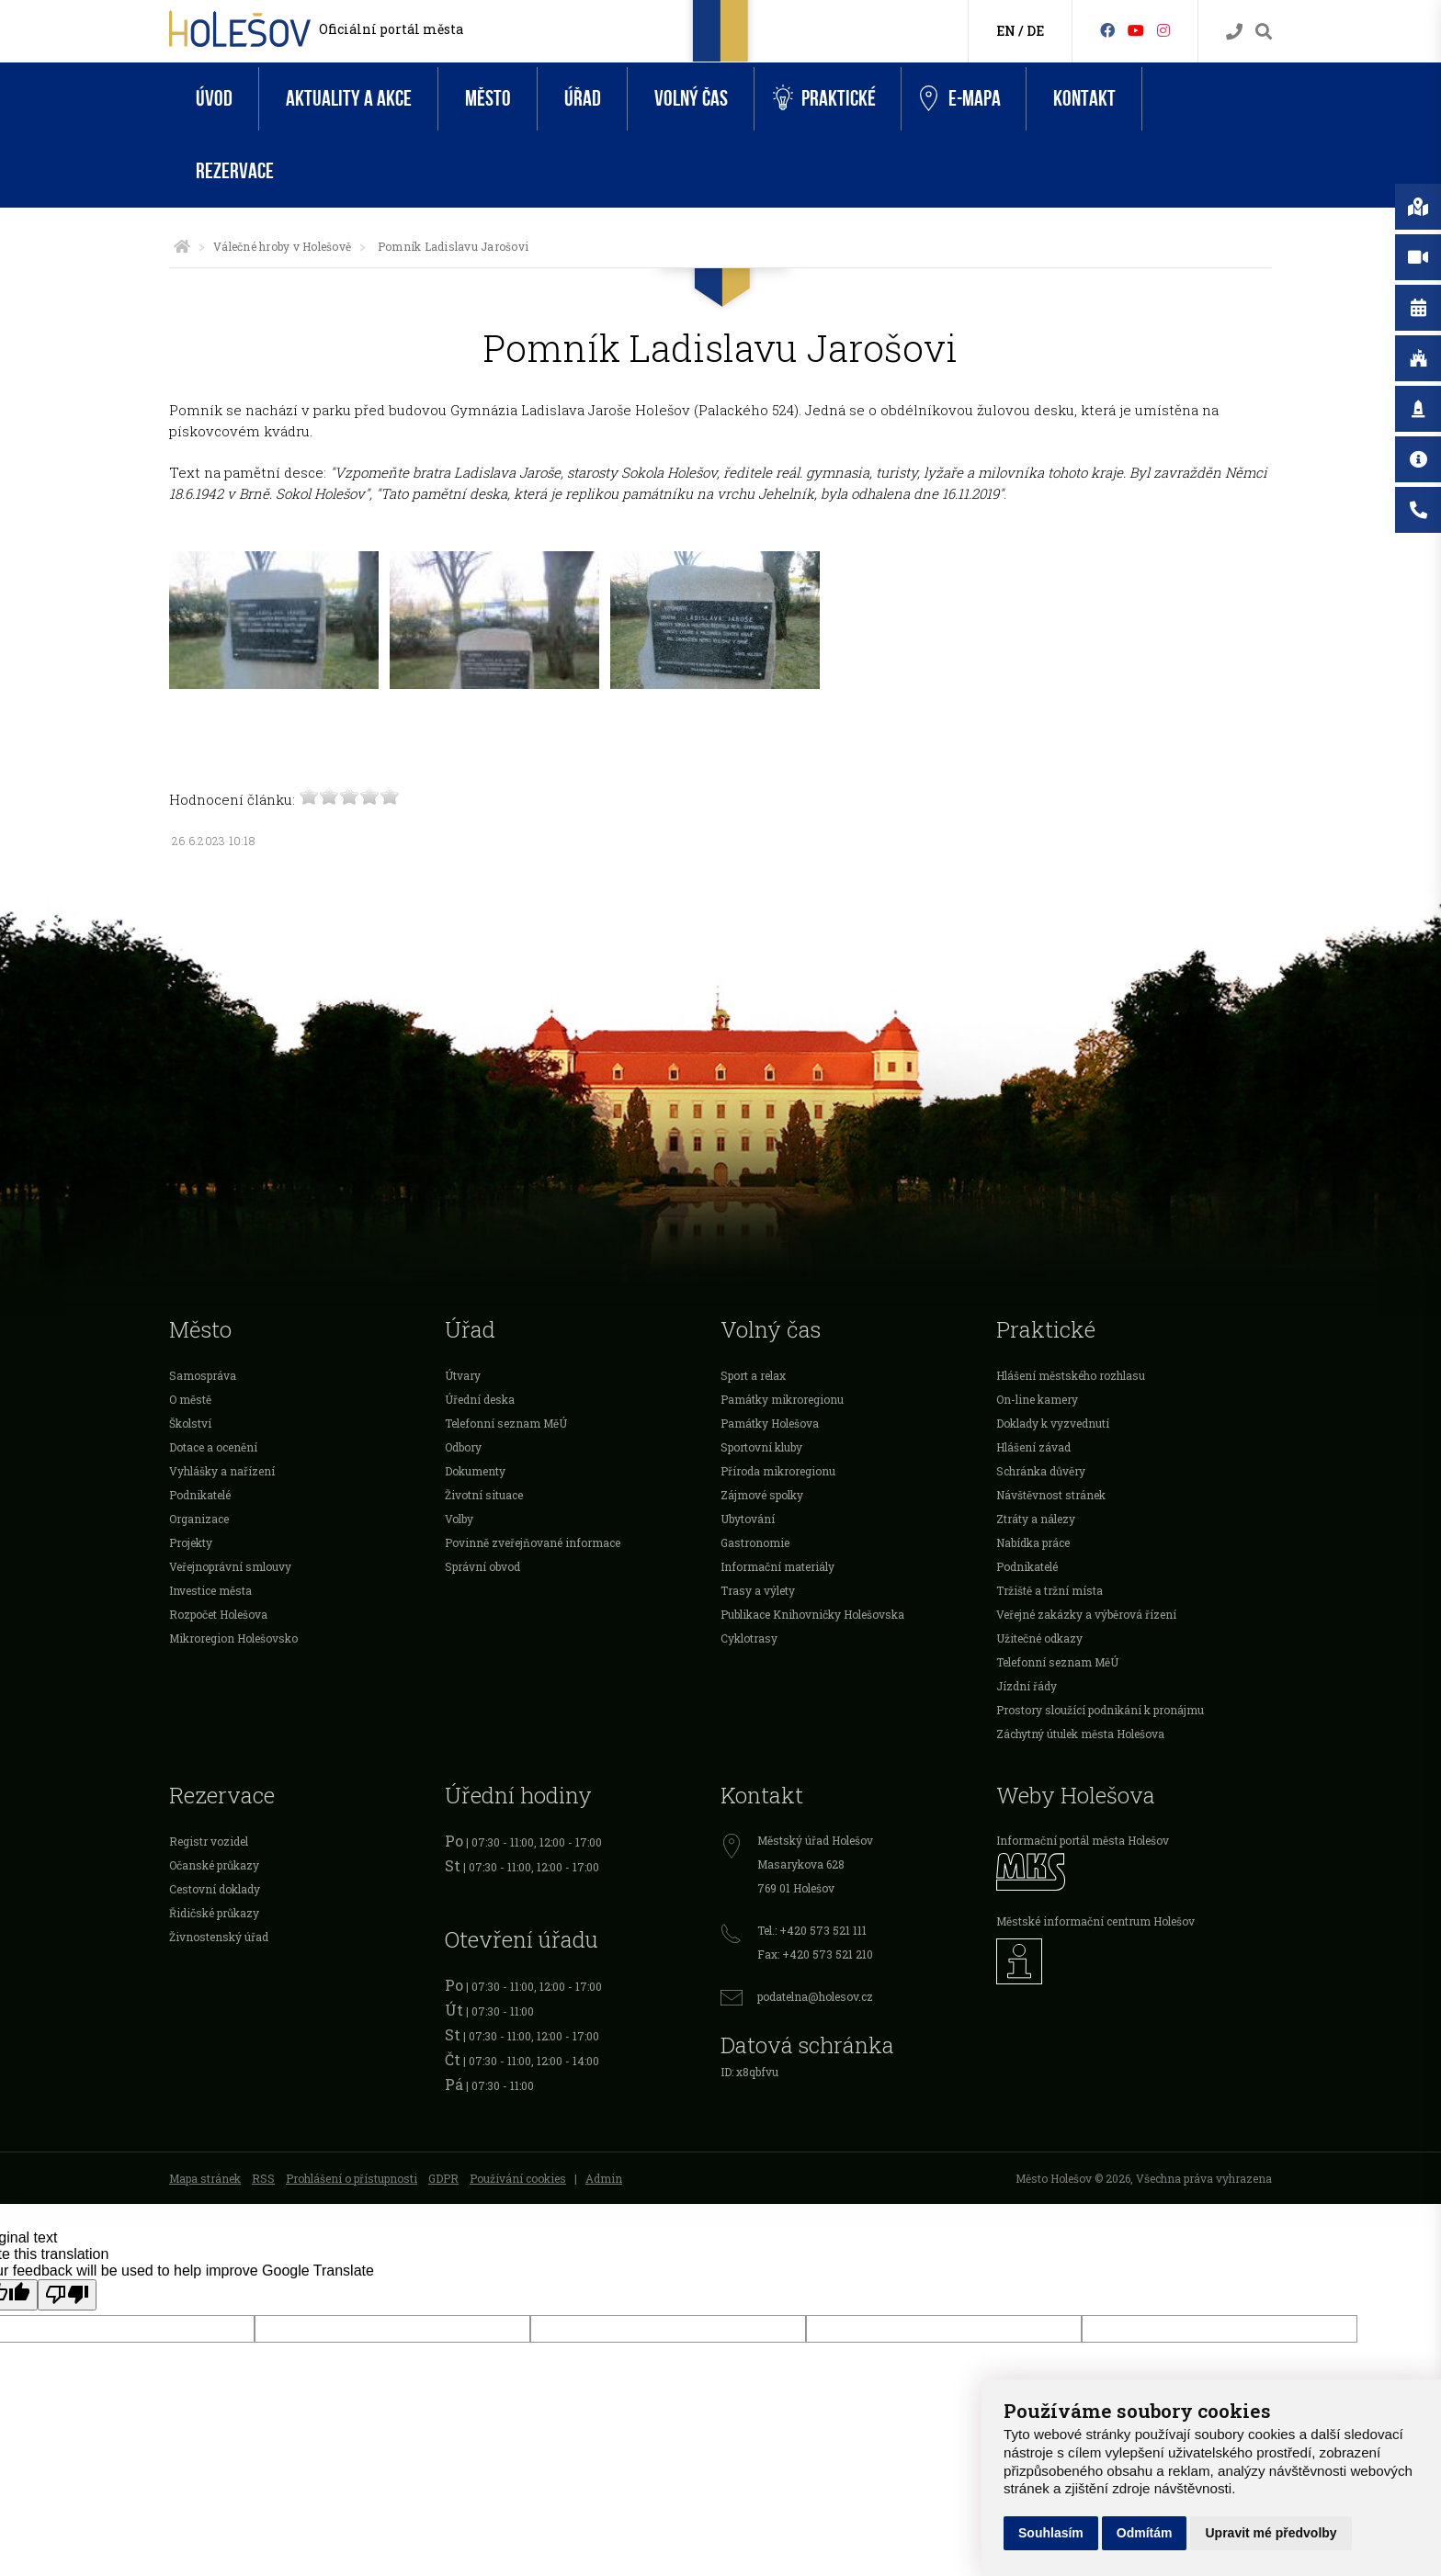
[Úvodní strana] (182, 246)
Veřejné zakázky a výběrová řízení (1086, 1614)
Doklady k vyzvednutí (1052, 1423)
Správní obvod (482, 1566)
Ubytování (747, 1518)
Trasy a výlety (757, 1590)
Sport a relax (753, 1375)
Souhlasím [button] (1051, 2532)
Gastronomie (754, 1542)
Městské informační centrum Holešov (1095, 1921)
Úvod (214, 98)
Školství (190, 1423)
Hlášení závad (1033, 1447)
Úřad (582, 98)
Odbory (463, 1447)
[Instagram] (1163, 30)
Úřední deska (480, 1399)
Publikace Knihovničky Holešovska (812, 1614)
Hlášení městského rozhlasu (1070, 1375)
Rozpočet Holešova (218, 1614)
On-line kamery (1037, 1399)
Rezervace (235, 171)
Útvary (463, 1375)
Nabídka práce (1033, 1542)
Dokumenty (475, 1470)
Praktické (824, 99)
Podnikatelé (200, 1494)
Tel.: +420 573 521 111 (812, 1930)
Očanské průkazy (214, 1865)
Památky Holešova (769, 1423)
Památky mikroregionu (782, 1399)
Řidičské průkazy (214, 1912)
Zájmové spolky (761, 1494)
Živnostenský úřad (218, 1936)
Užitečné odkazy (1039, 1638)
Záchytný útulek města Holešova (1080, 1733)
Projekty (190, 1542)
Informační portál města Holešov (1082, 1840)
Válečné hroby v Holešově (282, 246)
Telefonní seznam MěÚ (506, 1423)
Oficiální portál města (391, 29)
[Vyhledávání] (1263, 31)
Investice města (210, 1590)
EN (1006, 31)
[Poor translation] (67, 2294)
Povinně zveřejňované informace (532, 1542)
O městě (190, 1399)
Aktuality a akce (349, 98)
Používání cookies (518, 2178)
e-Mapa (960, 99)
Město (488, 98)
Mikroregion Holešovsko (233, 1638)
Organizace (199, 1518)
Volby (459, 1518)
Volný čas (691, 98)
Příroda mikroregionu (777, 1470)
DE (1035, 31)
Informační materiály (777, 1566)
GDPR (443, 2178)
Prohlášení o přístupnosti (351, 2178)
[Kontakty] (1234, 31)
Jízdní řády (1026, 1685)
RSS (263, 2178)
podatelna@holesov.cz (815, 1996)
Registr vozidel (208, 1841)
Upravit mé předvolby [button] (1270, 2532)
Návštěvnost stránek (1051, 1494)
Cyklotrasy (748, 1638)
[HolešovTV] (1136, 30)
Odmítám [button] (1145, 2532)
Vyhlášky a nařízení (222, 1470)
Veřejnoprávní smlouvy (230, 1566)
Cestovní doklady (214, 1888)
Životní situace (484, 1494)
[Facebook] (1107, 30)
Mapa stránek (205, 2178)
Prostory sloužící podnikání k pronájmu (1100, 1709)
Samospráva (202, 1375)
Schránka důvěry (1040, 1470)
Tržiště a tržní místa (1049, 1590)
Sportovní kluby (761, 1447)
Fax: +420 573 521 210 (815, 1954)
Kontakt (1084, 98)
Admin (603, 2178)
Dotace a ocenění (213, 1447)
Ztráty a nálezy (1035, 1518)
